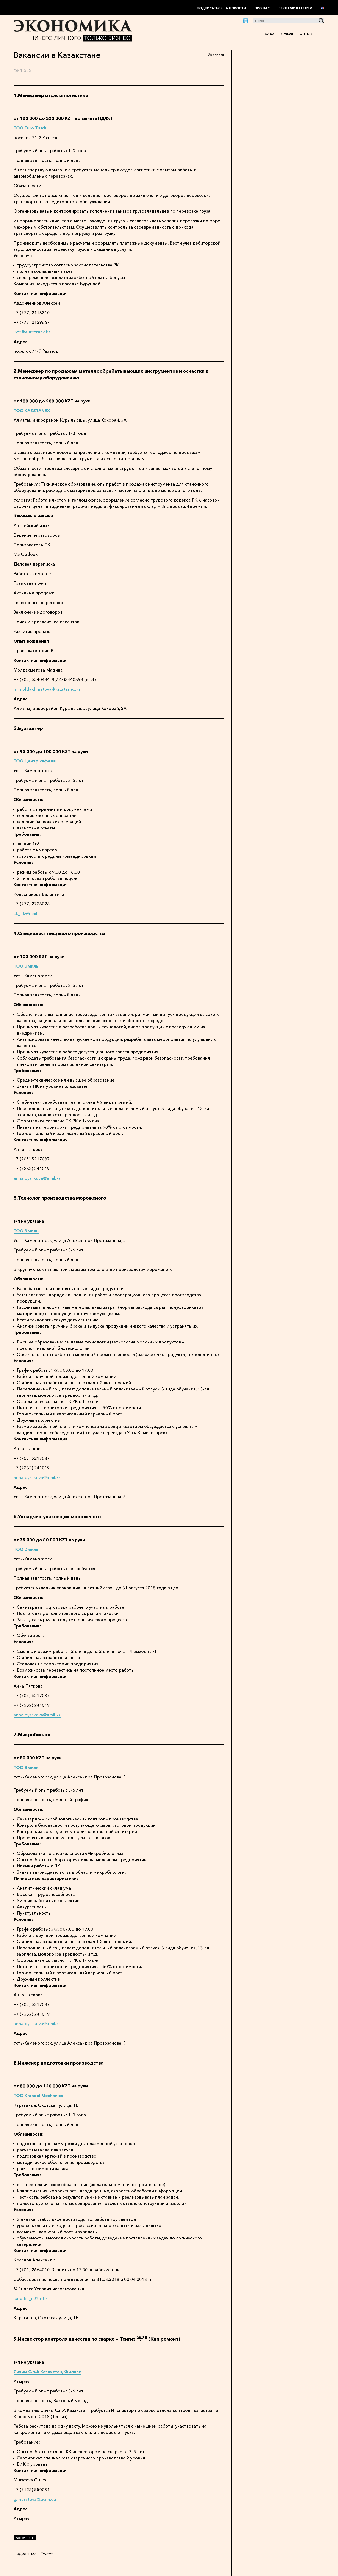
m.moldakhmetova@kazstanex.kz (47, 689)
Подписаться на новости (221, 8)
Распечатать (25, 2538)
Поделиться (26, 2553)
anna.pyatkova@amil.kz (37, 1178)
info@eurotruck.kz (32, 332)
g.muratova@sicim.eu (35, 2499)
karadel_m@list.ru (32, 2298)
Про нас (262, 8)
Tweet (47, 2553)
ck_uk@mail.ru (28, 913)
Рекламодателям (295, 8)
